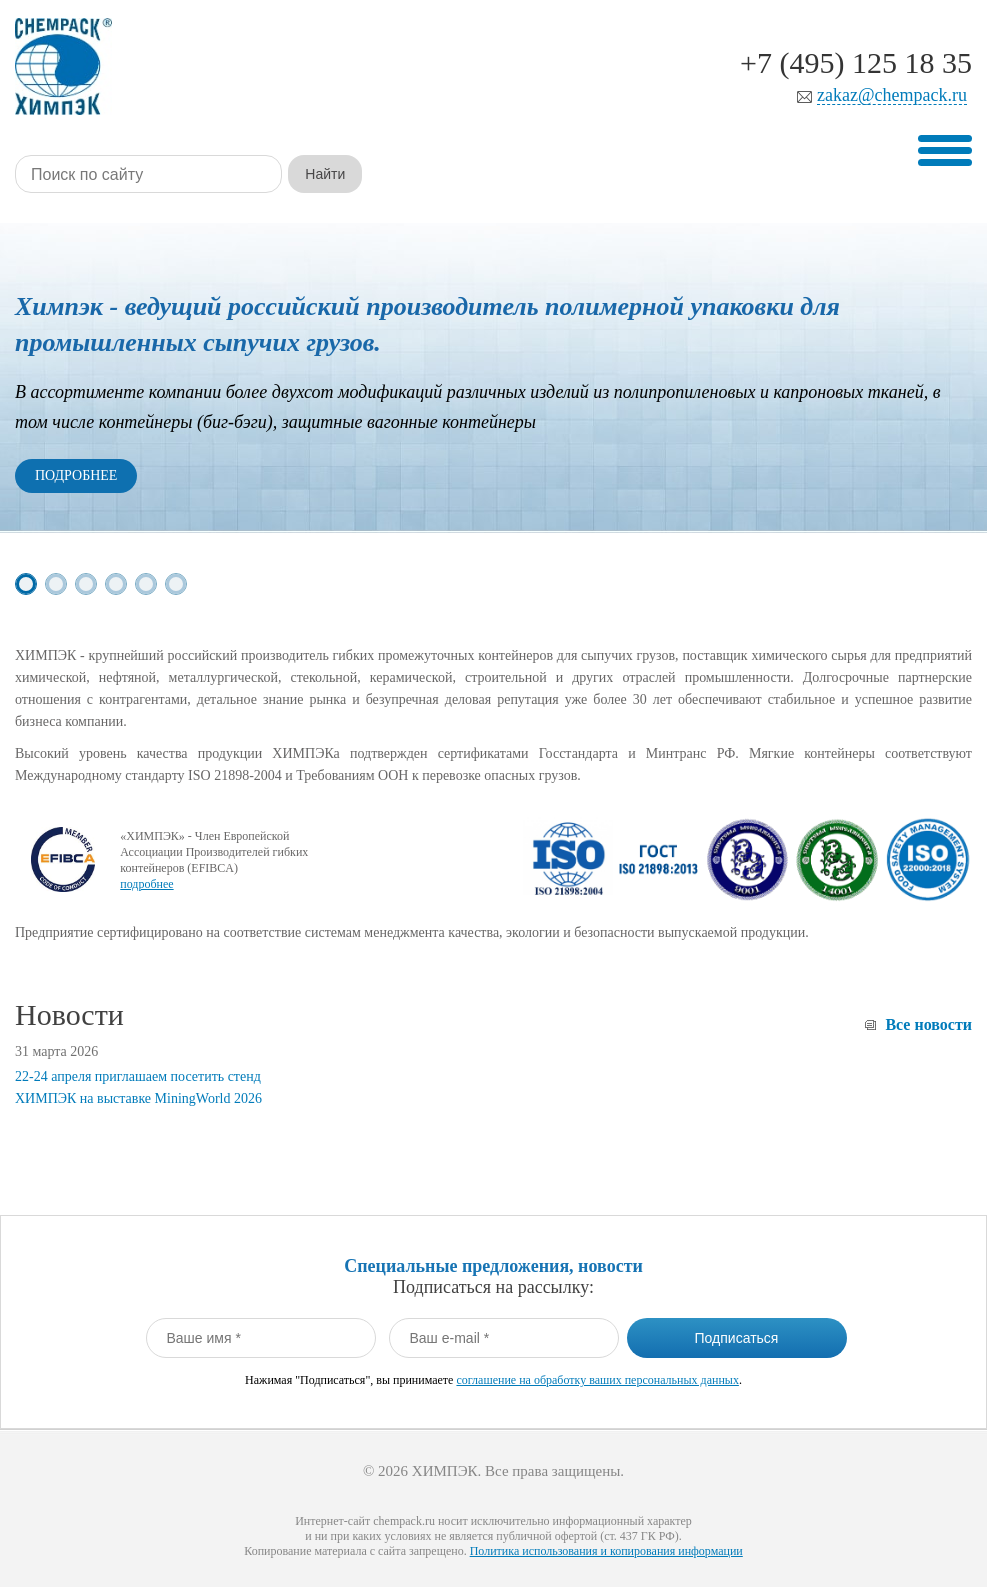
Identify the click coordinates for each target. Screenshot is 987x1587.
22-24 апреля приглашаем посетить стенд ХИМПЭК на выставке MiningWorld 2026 (138, 1087)
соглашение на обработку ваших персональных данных (597, 1380)
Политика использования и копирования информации (606, 1551)
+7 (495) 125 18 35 (856, 62)
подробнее (146, 884)
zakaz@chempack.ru (892, 95)
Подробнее (76, 475)
